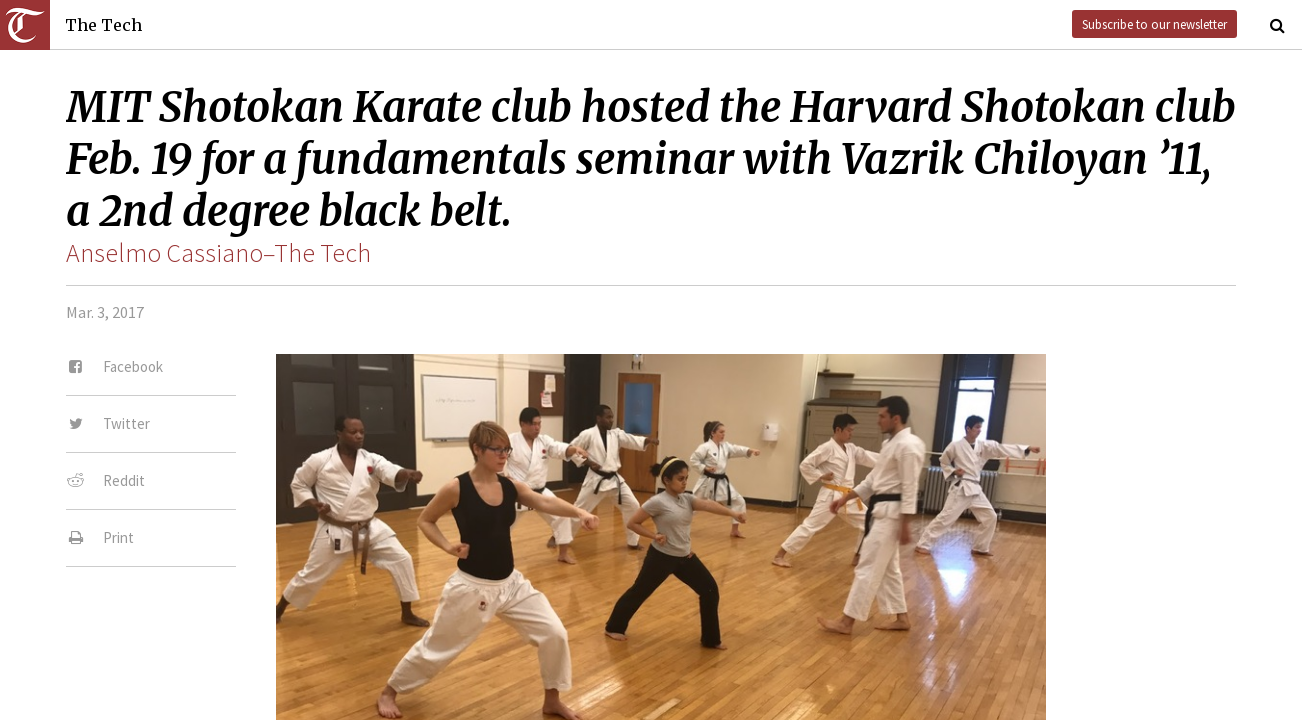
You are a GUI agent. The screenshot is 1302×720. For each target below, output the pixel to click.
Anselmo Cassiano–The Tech (218, 253)
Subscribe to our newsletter (1154, 24)
